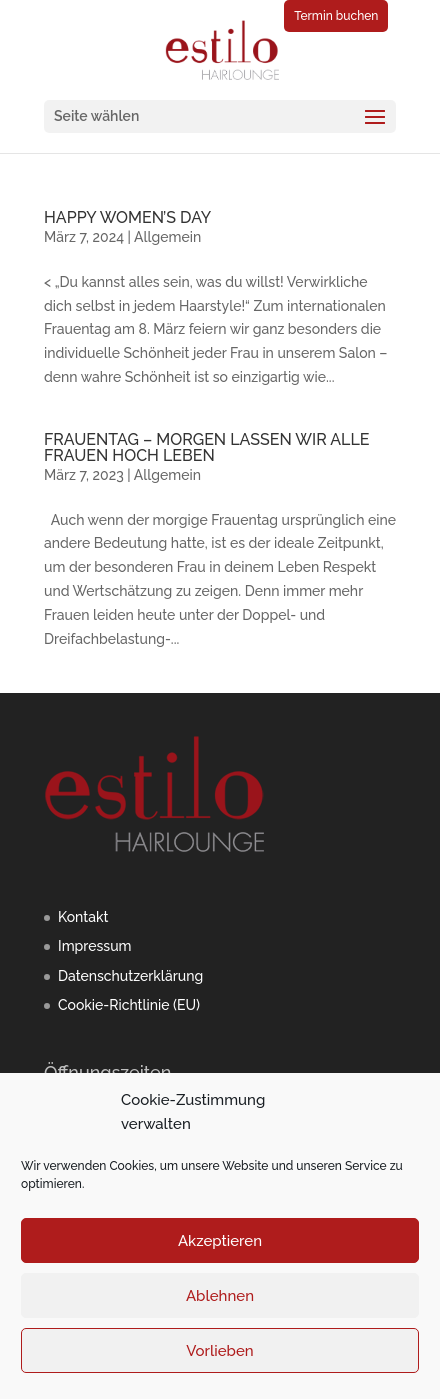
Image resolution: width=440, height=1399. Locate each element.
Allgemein (167, 237)
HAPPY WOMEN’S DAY (127, 217)
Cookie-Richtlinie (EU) (129, 1005)
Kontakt (83, 917)
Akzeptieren (220, 1241)
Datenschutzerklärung (130, 976)
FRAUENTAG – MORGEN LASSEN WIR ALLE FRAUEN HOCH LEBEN (206, 447)
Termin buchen (336, 16)
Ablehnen (220, 1296)
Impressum (95, 946)
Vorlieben (219, 1351)
